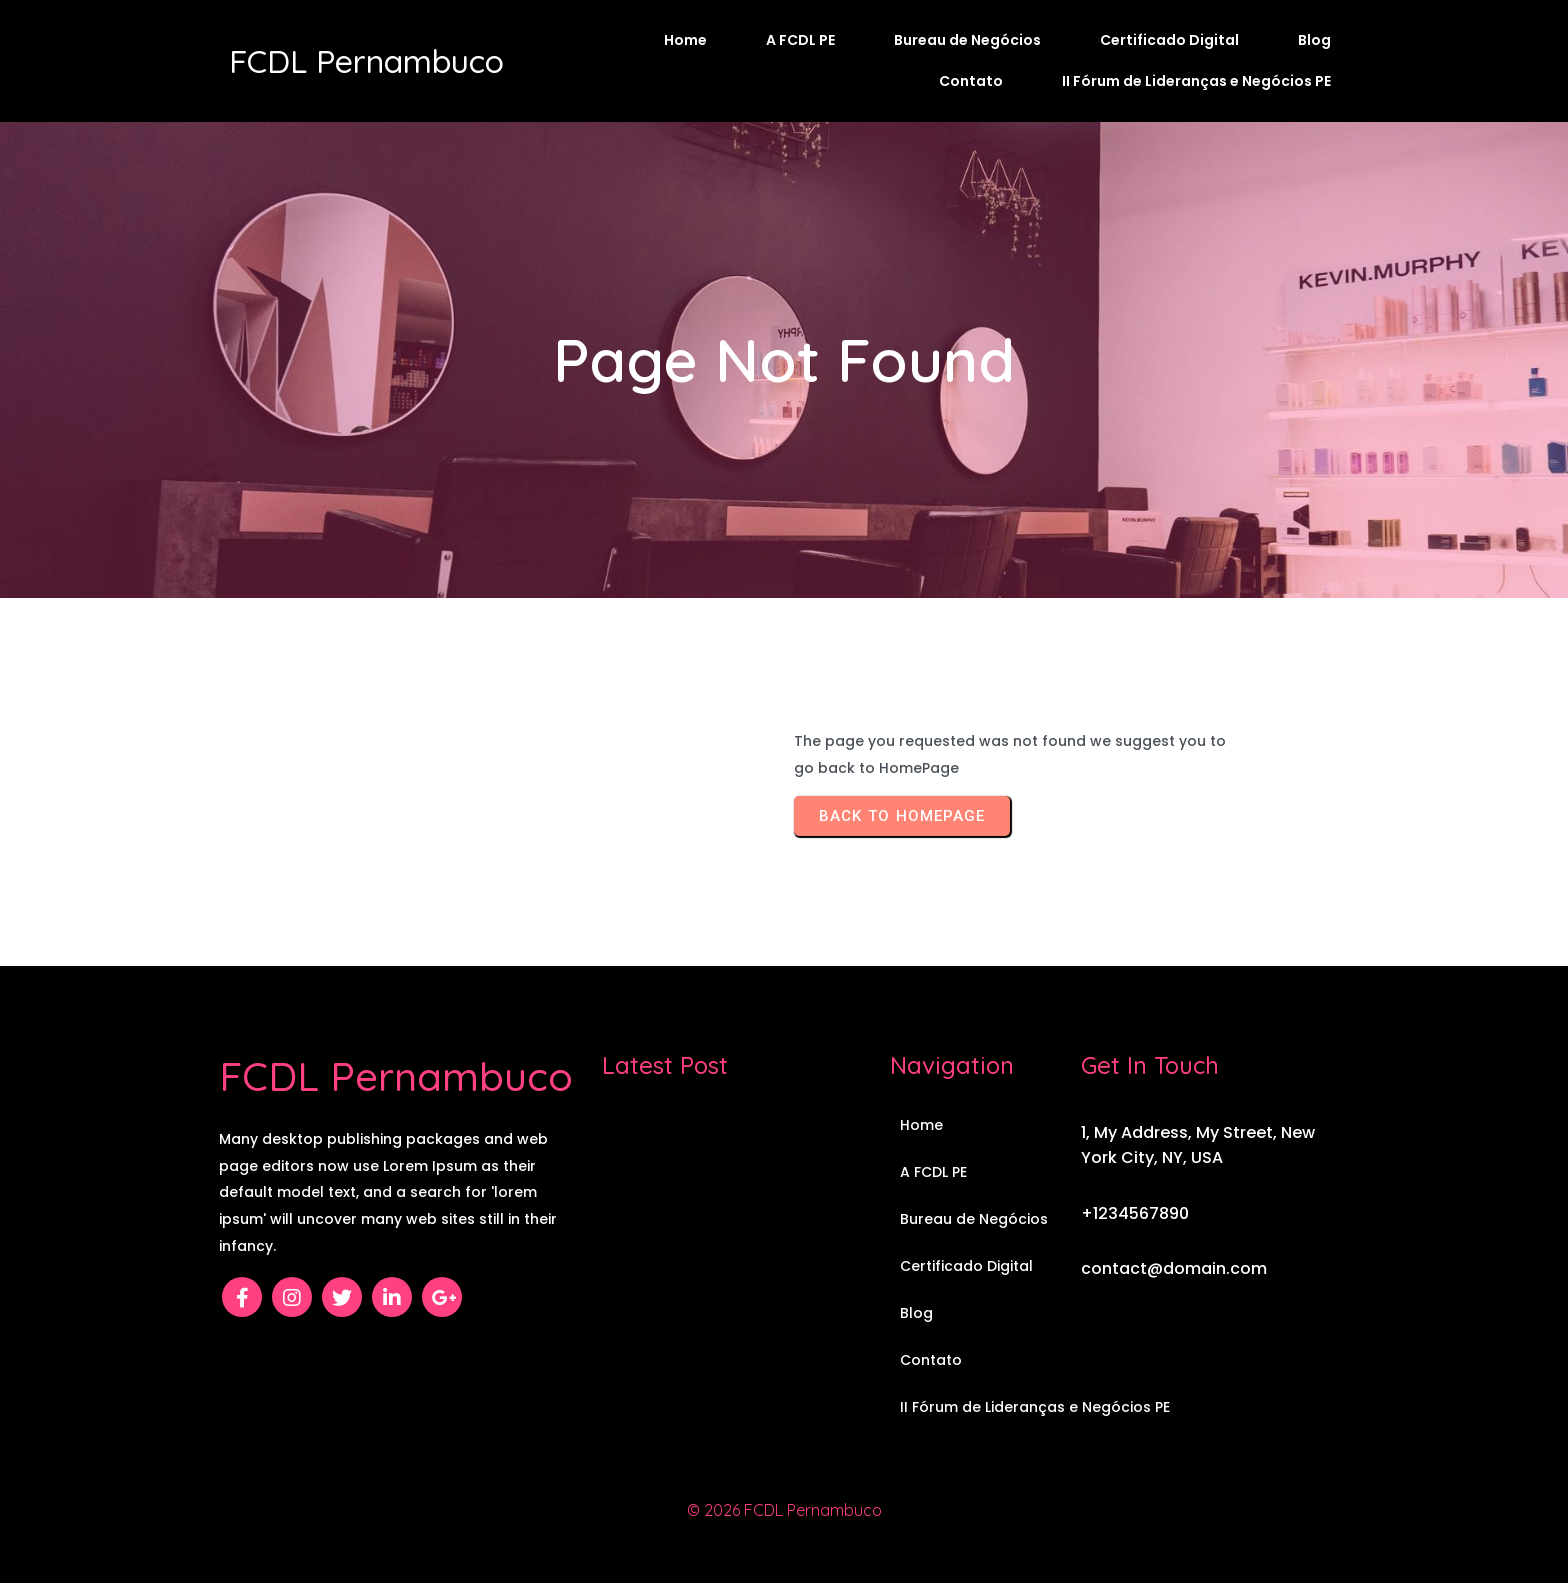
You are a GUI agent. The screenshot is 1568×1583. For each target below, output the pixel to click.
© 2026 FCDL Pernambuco (784, 1510)
